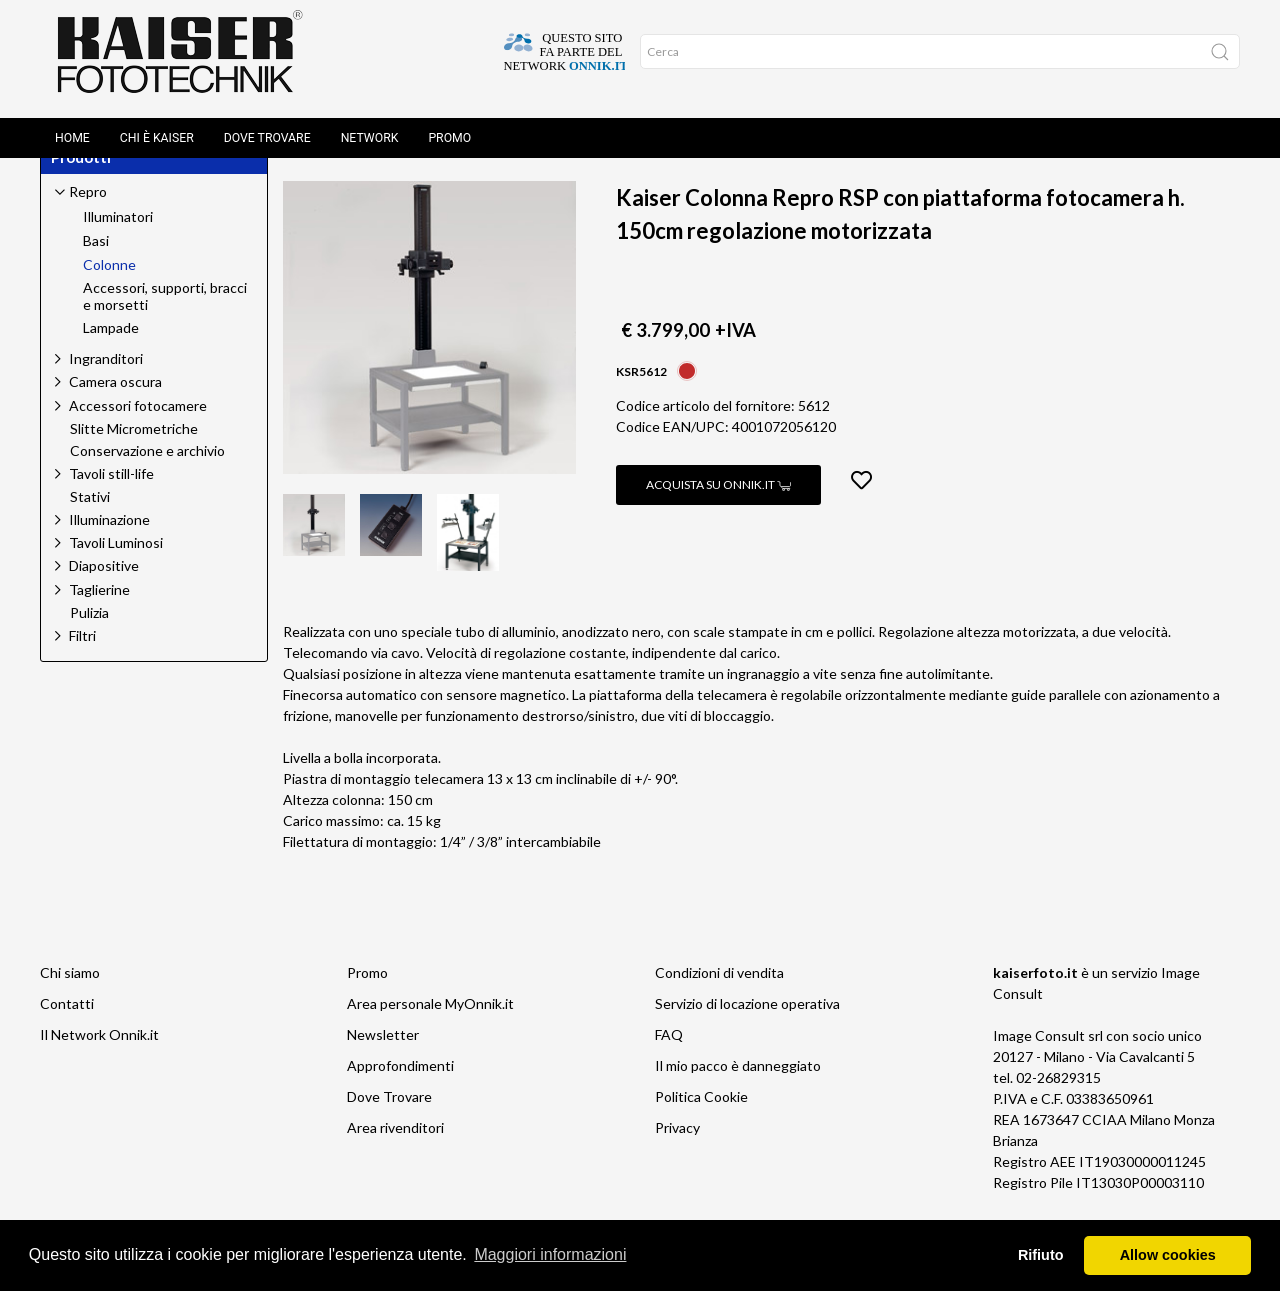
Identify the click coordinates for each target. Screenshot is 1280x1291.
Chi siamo (70, 995)
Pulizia (89, 636)
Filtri (82, 658)
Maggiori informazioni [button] (550, 1254)
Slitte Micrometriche (134, 452)
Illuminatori (118, 240)
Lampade (111, 351)
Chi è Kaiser (157, 123)
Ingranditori (106, 381)
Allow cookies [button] (1168, 1255)
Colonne (474, 173)
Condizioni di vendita (719, 995)
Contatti (67, 1026)
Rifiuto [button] (1041, 1255)
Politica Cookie (701, 1119)
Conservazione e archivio (147, 474)
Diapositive (104, 588)
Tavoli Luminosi (116, 565)
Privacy (677, 1150)
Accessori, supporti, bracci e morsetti (165, 319)
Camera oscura (115, 404)
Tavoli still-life (111, 496)
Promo (449, 123)
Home (72, 123)
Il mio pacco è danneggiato (738, 1088)
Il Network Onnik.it (99, 1057)
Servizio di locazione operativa (747, 1026)
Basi (96, 264)
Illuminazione (109, 542)
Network (370, 123)
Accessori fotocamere (138, 428)
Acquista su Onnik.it (718, 507)
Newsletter (383, 1057)
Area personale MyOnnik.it (430, 1026)
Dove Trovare (267, 123)
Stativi (90, 520)
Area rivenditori (395, 1150)
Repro (384, 173)
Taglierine (99, 612)
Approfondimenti (400, 1088)
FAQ (669, 1057)
